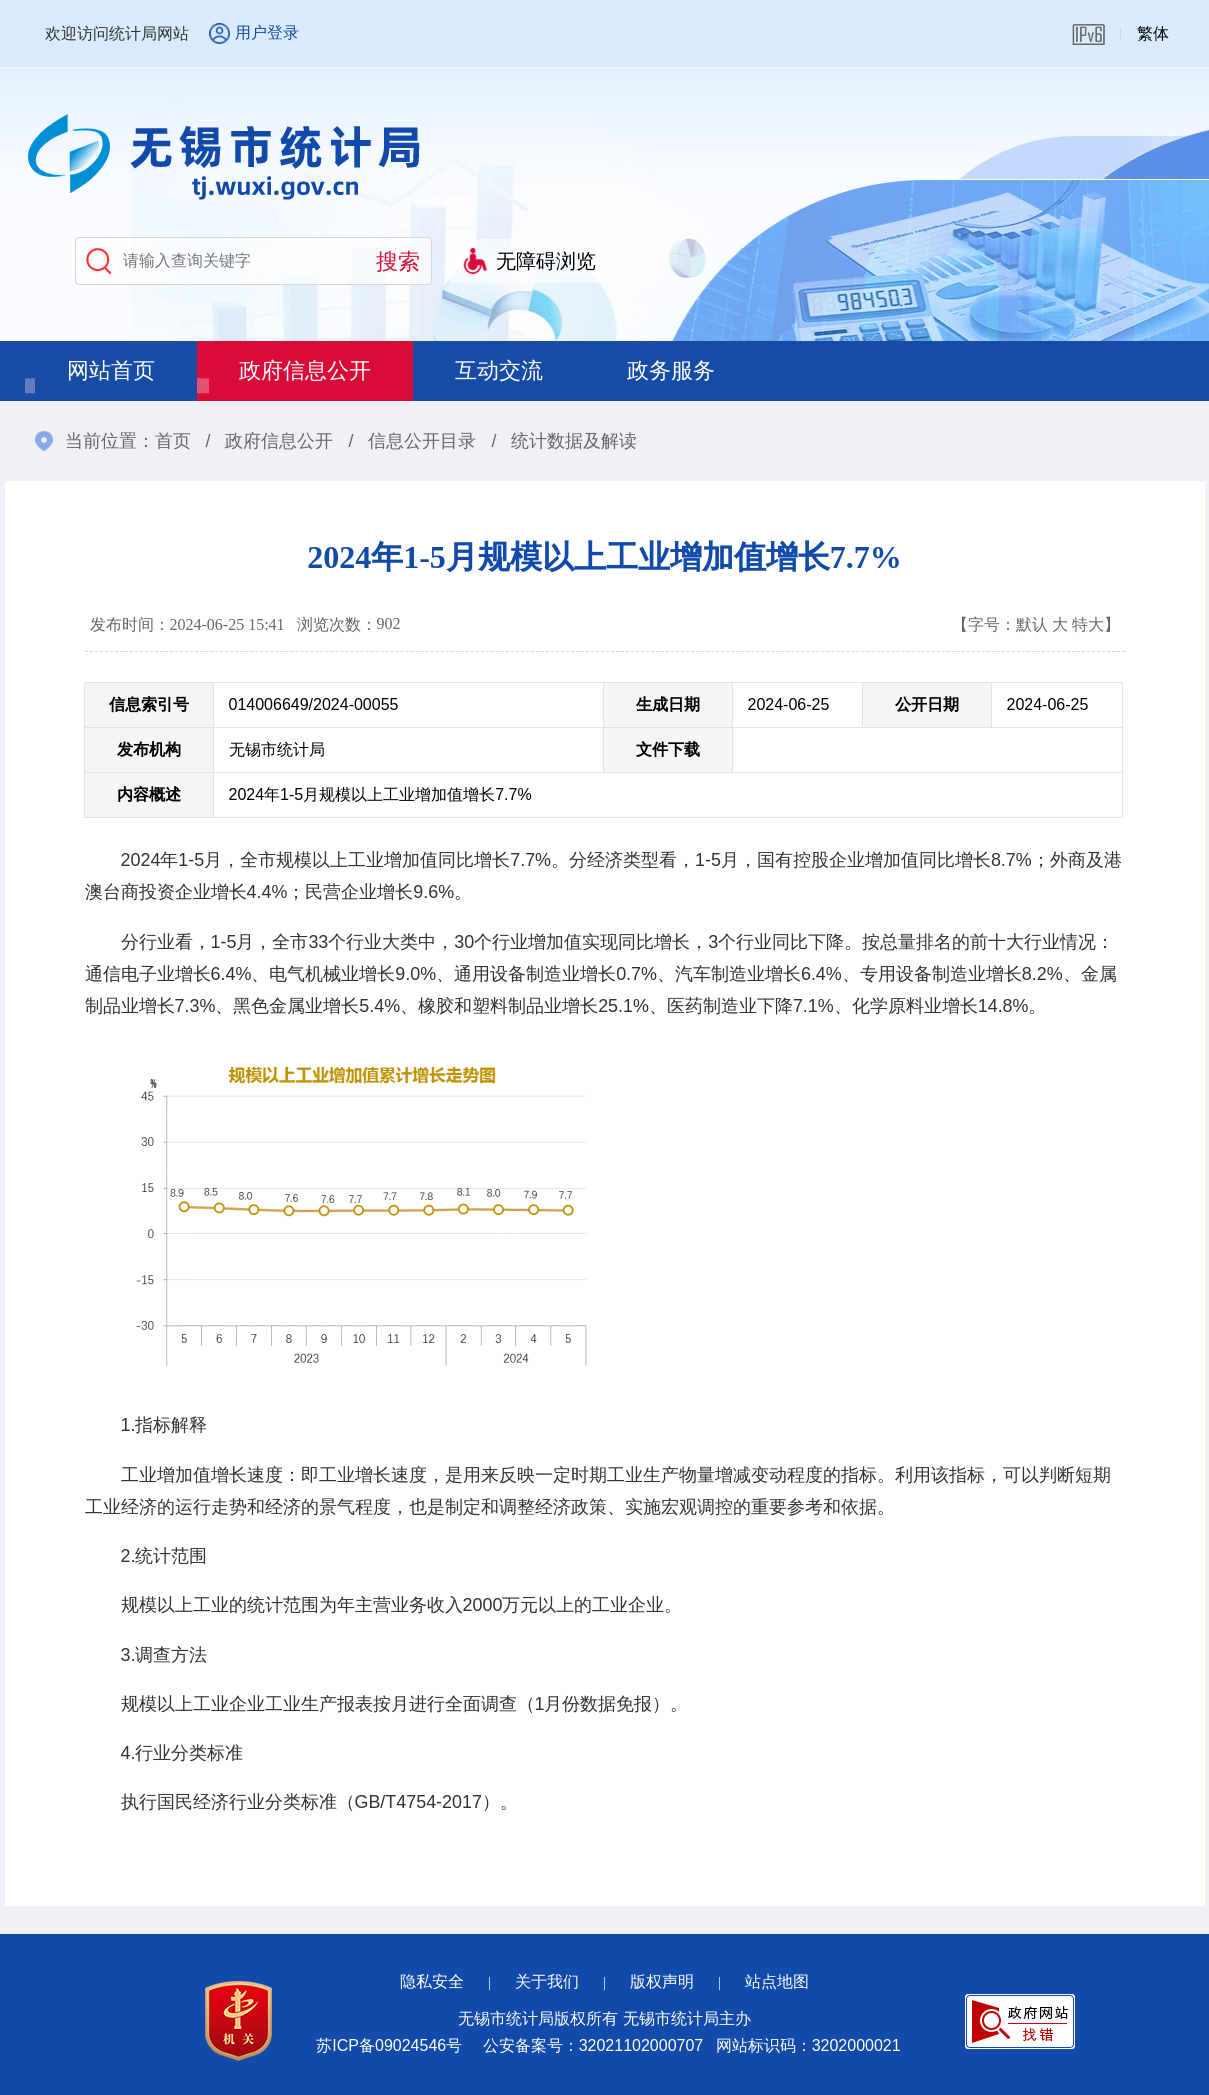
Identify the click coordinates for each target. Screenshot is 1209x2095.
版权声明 (662, 1981)
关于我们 (547, 1981)
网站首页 (111, 370)
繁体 (1153, 33)
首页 (173, 441)
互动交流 (499, 370)
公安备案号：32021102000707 (593, 2045)
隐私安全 (432, 1981)
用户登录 (267, 32)
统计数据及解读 (574, 441)
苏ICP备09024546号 (389, 2045)
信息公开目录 (422, 441)
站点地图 (777, 1981)
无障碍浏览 (546, 261)
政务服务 (671, 370)
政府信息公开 (305, 370)
